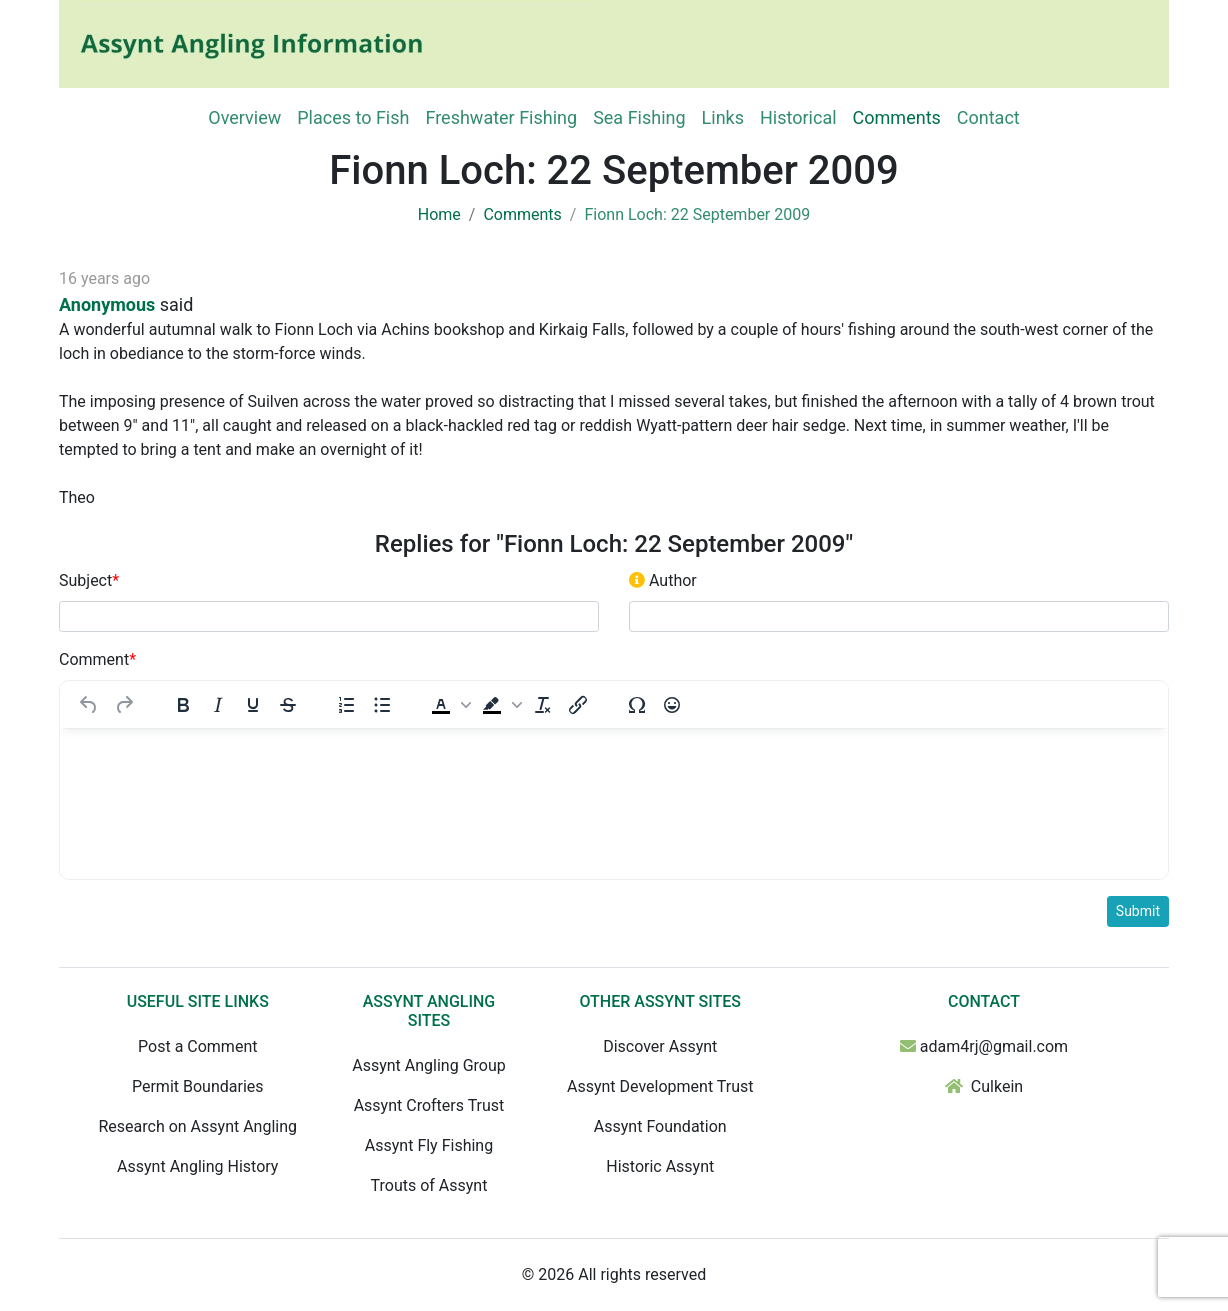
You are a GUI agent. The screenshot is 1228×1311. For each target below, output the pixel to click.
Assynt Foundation (660, 1126)
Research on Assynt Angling (197, 1126)
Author (663, 580)
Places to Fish (353, 117)
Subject (89, 580)
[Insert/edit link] (578, 705)
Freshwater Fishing (501, 117)
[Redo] (124, 705)
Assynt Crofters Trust (429, 1105)
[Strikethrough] (288, 705)
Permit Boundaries (198, 1086)
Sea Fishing (639, 117)
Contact (988, 117)
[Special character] (637, 705)
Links (723, 117)
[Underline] (253, 705)
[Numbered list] (347, 705)
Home (439, 214)
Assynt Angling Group (428, 1065)
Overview (244, 117)
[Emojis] (672, 705)
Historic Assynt (660, 1166)
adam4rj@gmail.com (994, 1046)
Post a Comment (197, 1046)
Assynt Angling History (197, 1166)
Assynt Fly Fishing (429, 1145)
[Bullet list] (382, 705)
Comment (97, 659)
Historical (798, 117)
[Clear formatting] (543, 705)
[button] (449, 705)
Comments (897, 117)
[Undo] (89, 705)
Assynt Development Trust (660, 1086)
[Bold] (183, 705)
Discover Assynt (660, 1046)
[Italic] (218, 705)
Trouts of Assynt (429, 1185)
